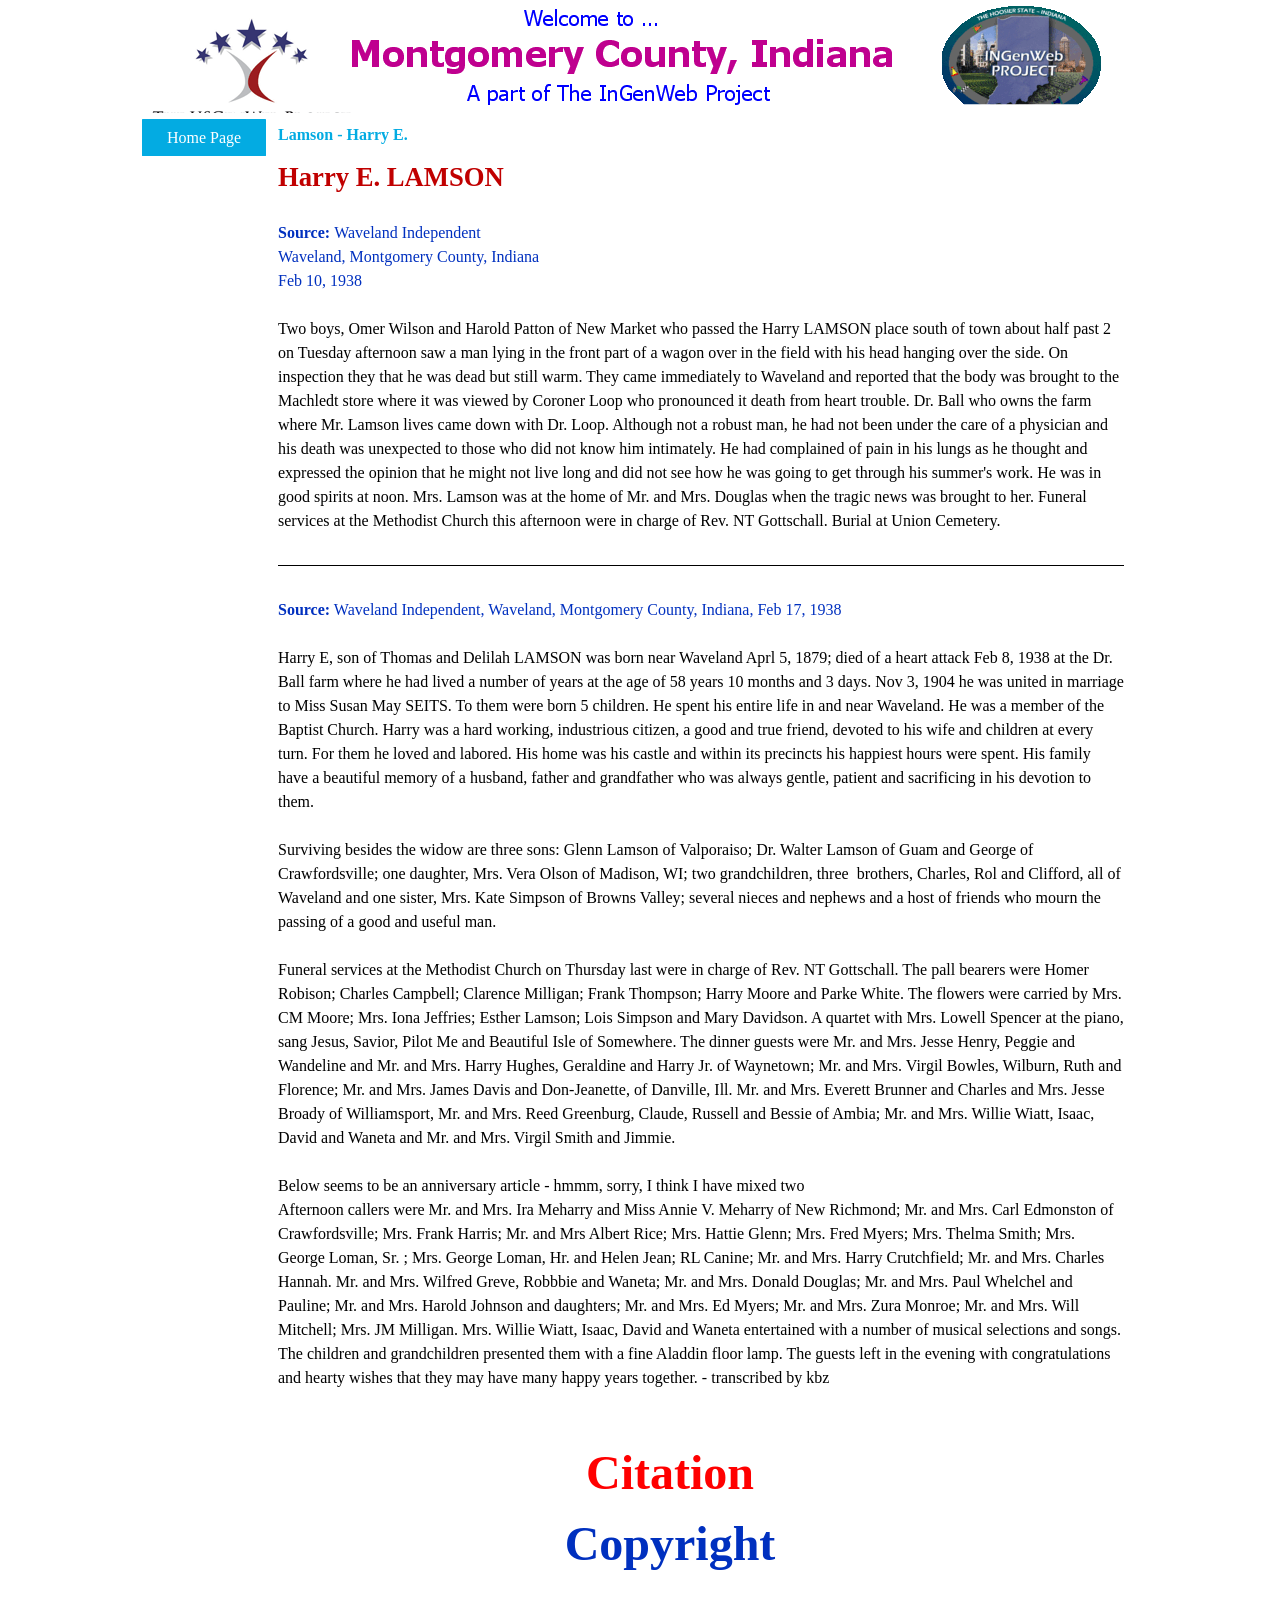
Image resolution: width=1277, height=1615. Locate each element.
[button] (251, 73)
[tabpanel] (701, 773)
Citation (670, 1472)
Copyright (670, 1543)
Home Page (204, 137)
